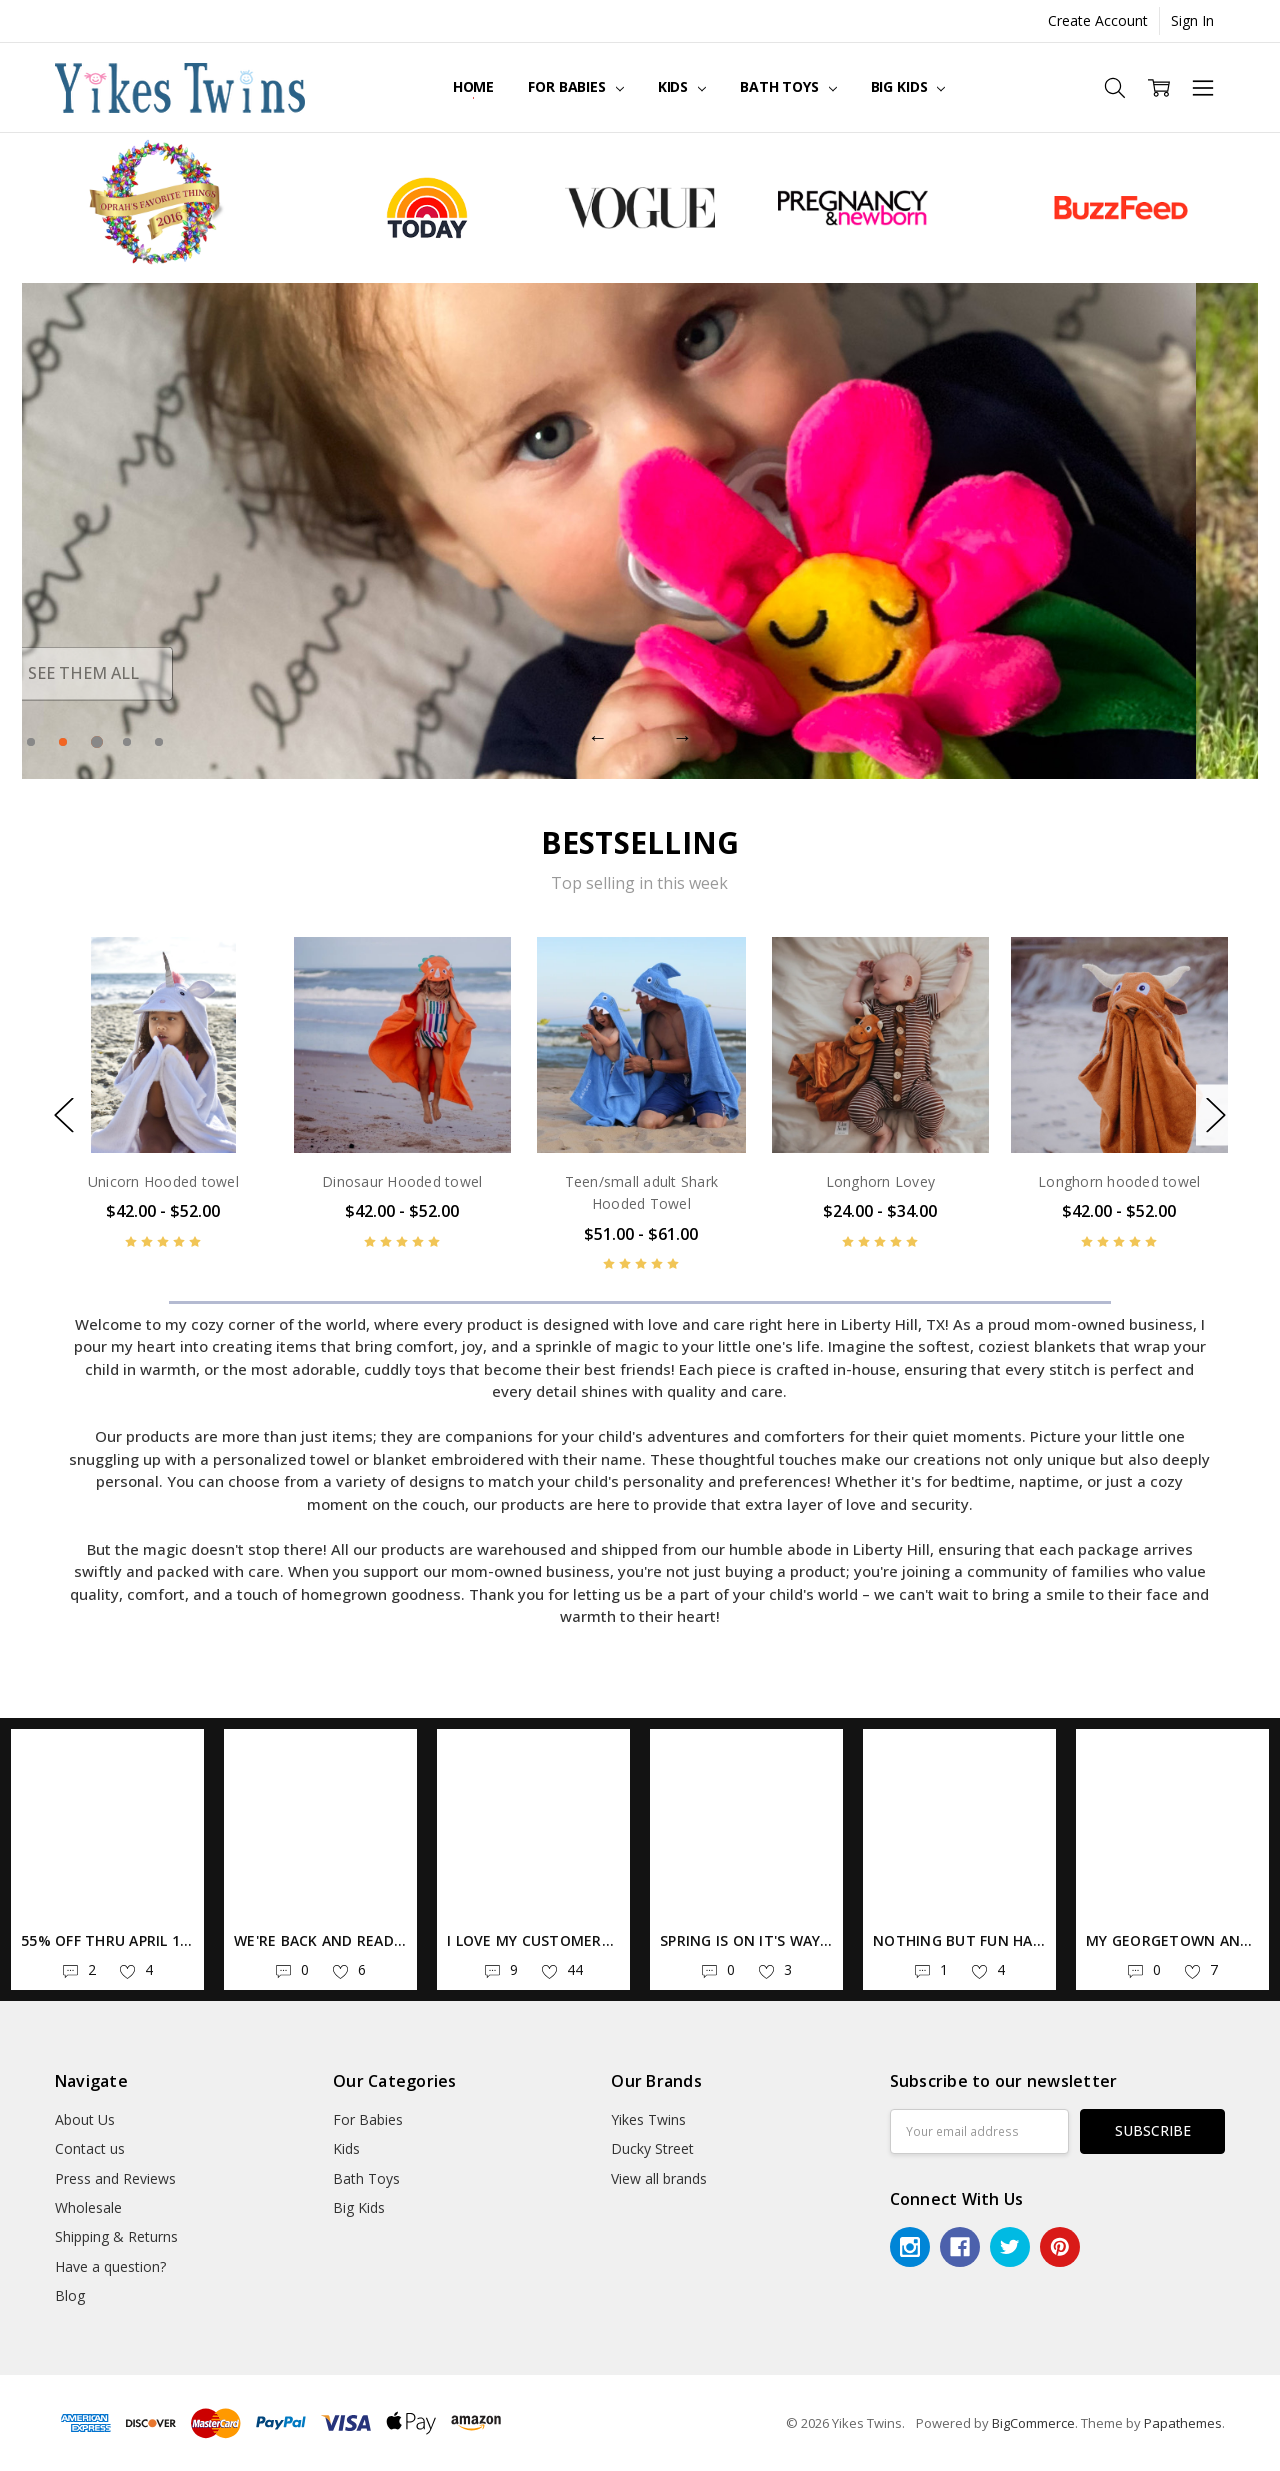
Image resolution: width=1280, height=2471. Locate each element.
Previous (598, 737)
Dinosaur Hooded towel (402, 1181)
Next (682, 737)
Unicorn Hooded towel (163, 1181)
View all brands (659, 2178)
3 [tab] (95, 742)
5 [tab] (159, 742)
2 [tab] (65, 742)
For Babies (575, 86)
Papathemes (1183, 2423)
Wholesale (88, 2207)
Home (473, 86)
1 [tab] (31, 742)
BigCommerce (1033, 2423)
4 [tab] (127, 742)
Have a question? (110, 2266)
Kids (682, 86)
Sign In (1192, 20)
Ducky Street (652, 2148)
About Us (85, 2119)
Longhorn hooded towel (1119, 1181)
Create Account (1098, 20)
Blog (70, 2295)
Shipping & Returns (116, 2236)
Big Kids (908, 86)
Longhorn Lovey (881, 1181)
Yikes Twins (648, 2119)
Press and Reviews (115, 2178)
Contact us (90, 2148)
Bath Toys (788, 86)
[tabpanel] (640, 531)
